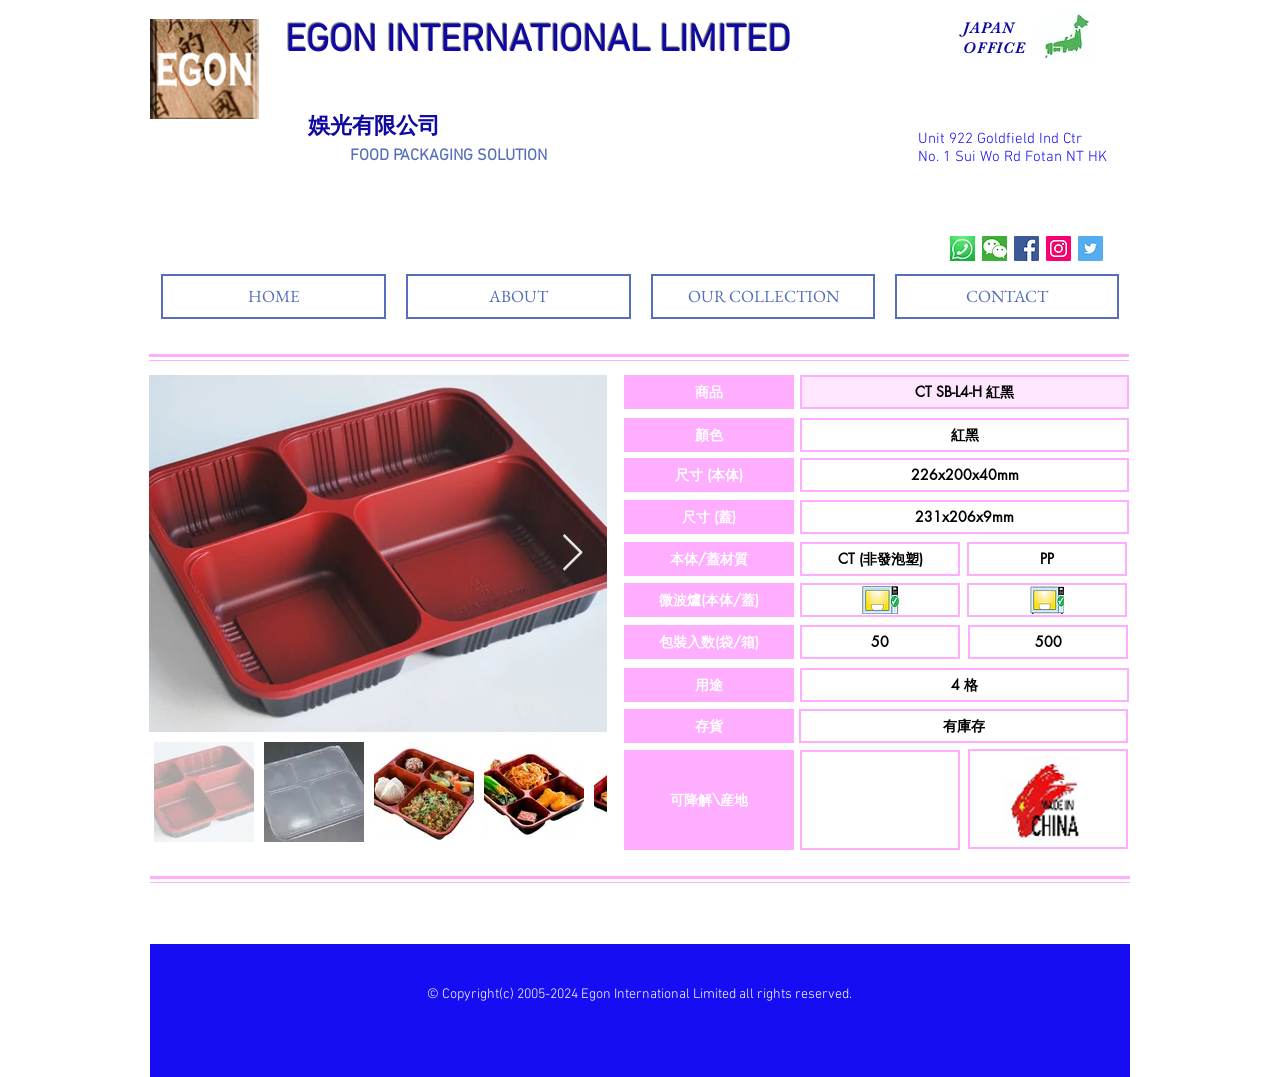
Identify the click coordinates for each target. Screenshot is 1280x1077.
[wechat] (994, 248)
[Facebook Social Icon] (1026, 248)
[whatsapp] (962, 248)
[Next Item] (572, 553)
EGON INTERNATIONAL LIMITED (538, 41)
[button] (709, 392)
